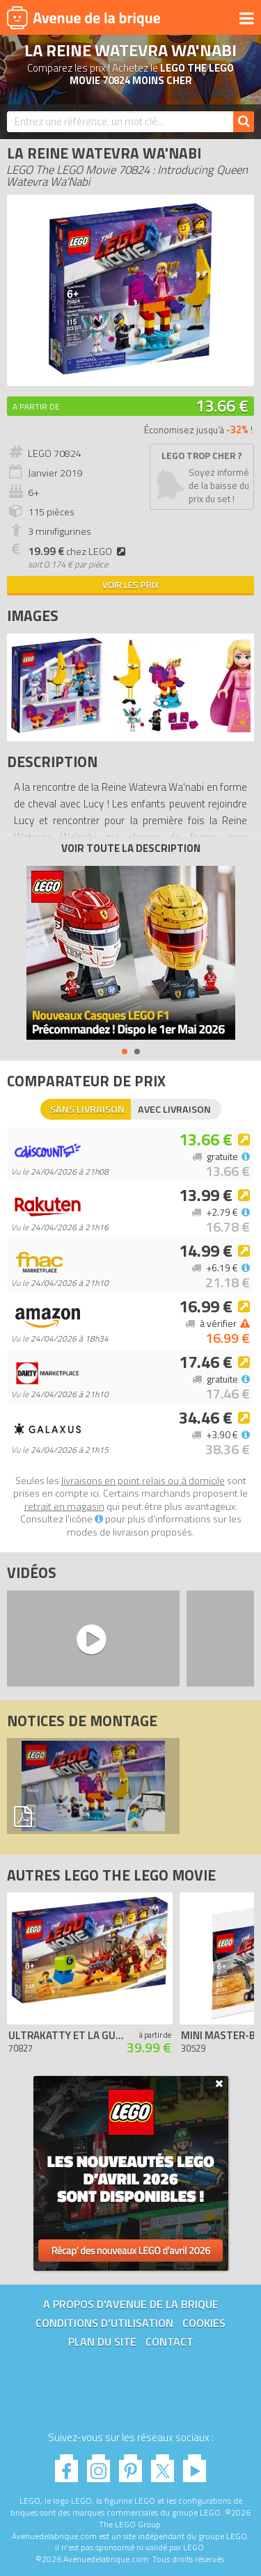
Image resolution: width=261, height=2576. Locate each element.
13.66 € (222, 405)
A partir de (36, 406)
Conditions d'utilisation (104, 2323)
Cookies (204, 2323)
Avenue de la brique (83, 17)
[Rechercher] (243, 121)
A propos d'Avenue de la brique (131, 2304)
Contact (169, 2341)
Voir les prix (130, 585)
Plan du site (102, 2341)
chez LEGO (78, 551)
